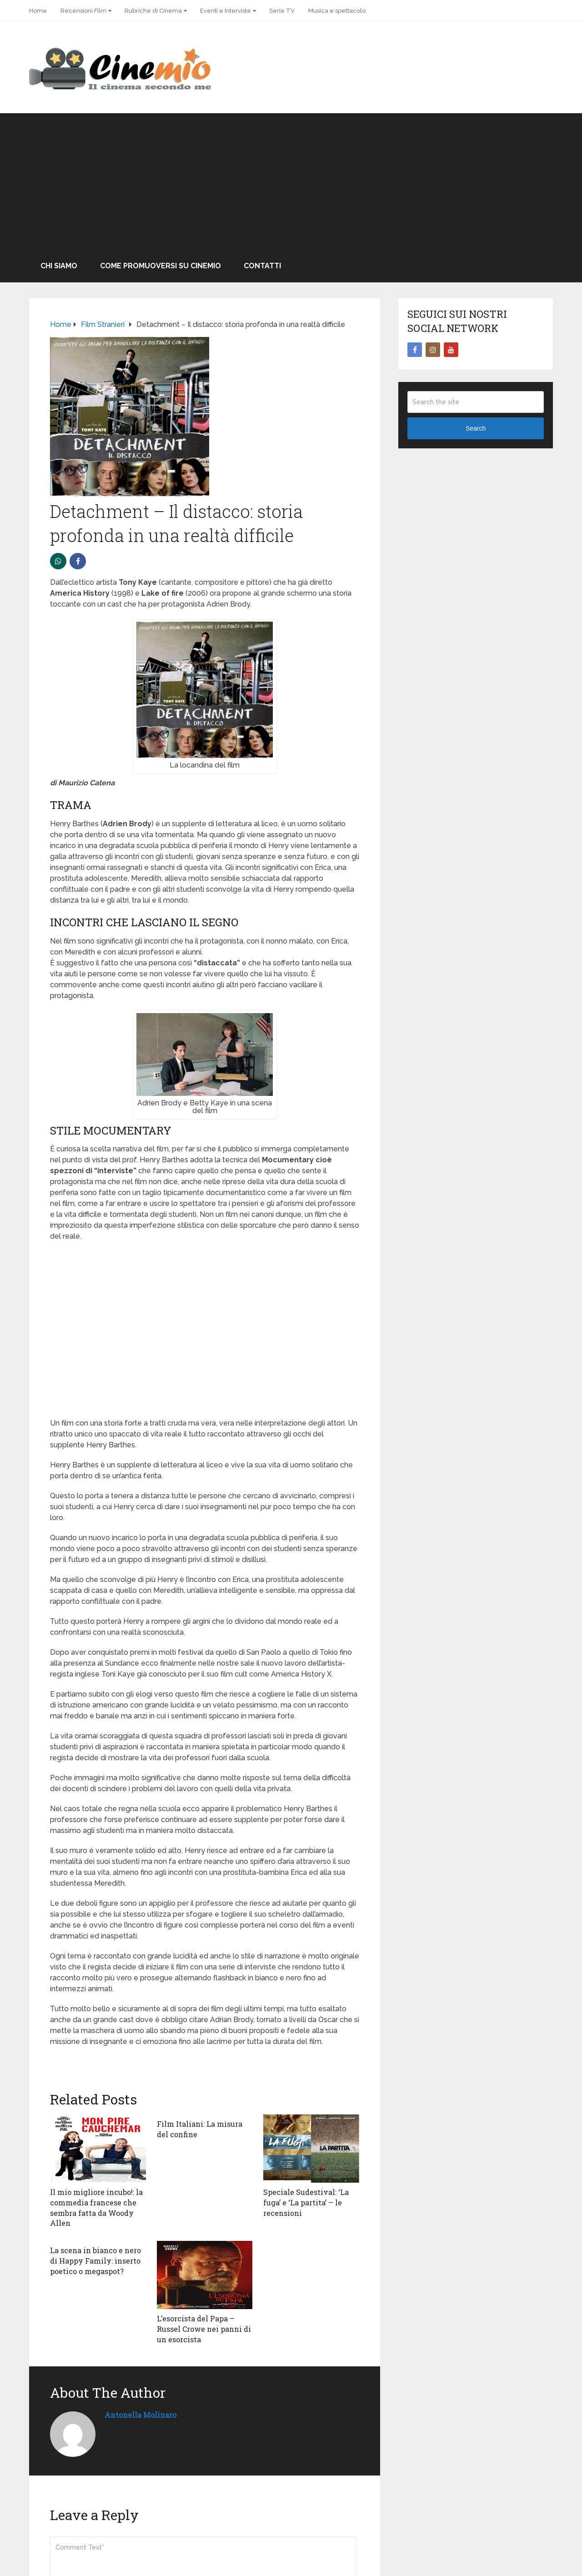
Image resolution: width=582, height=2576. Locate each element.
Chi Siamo (58, 265)
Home (38, 10)
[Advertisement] (291, 181)
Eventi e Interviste (225, 10)
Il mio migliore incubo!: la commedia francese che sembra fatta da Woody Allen (96, 2207)
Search (476, 428)
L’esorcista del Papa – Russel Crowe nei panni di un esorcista (204, 2328)
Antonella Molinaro (140, 2413)
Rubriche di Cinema (153, 10)
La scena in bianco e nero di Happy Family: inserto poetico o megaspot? (95, 2260)
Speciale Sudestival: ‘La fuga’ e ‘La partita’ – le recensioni (306, 2202)
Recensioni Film (83, 10)
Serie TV (282, 10)
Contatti (262, 265)
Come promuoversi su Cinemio (160, 265)
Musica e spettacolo (337, 10)
